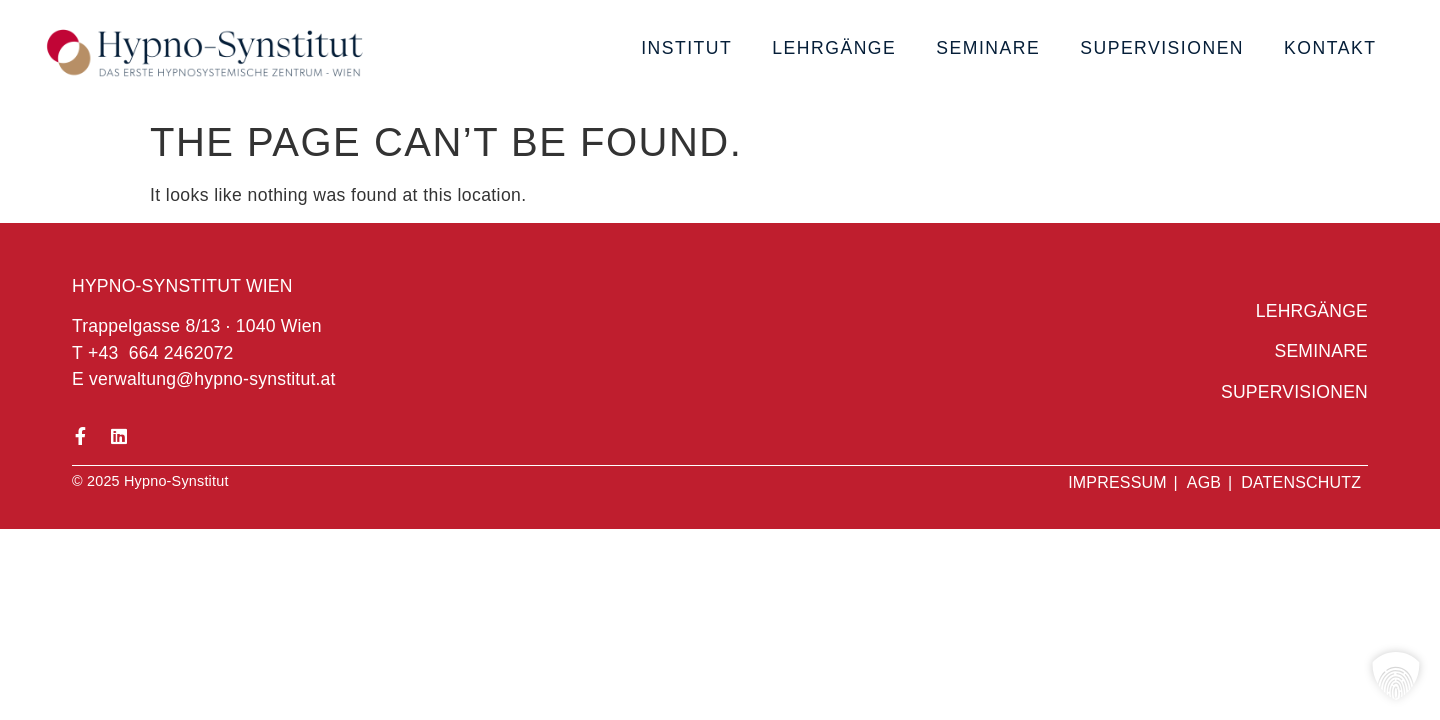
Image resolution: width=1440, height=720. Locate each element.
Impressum (1117, 482)
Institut (686, 48)
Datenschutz (1301, 482)
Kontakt (1330, 48)
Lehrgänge (834, 48)
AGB (1204, 482)
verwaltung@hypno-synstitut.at (212, 379)
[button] (1396, 676)
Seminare (988, 48)
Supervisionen (1162, 48)
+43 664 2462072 (161, 353)
